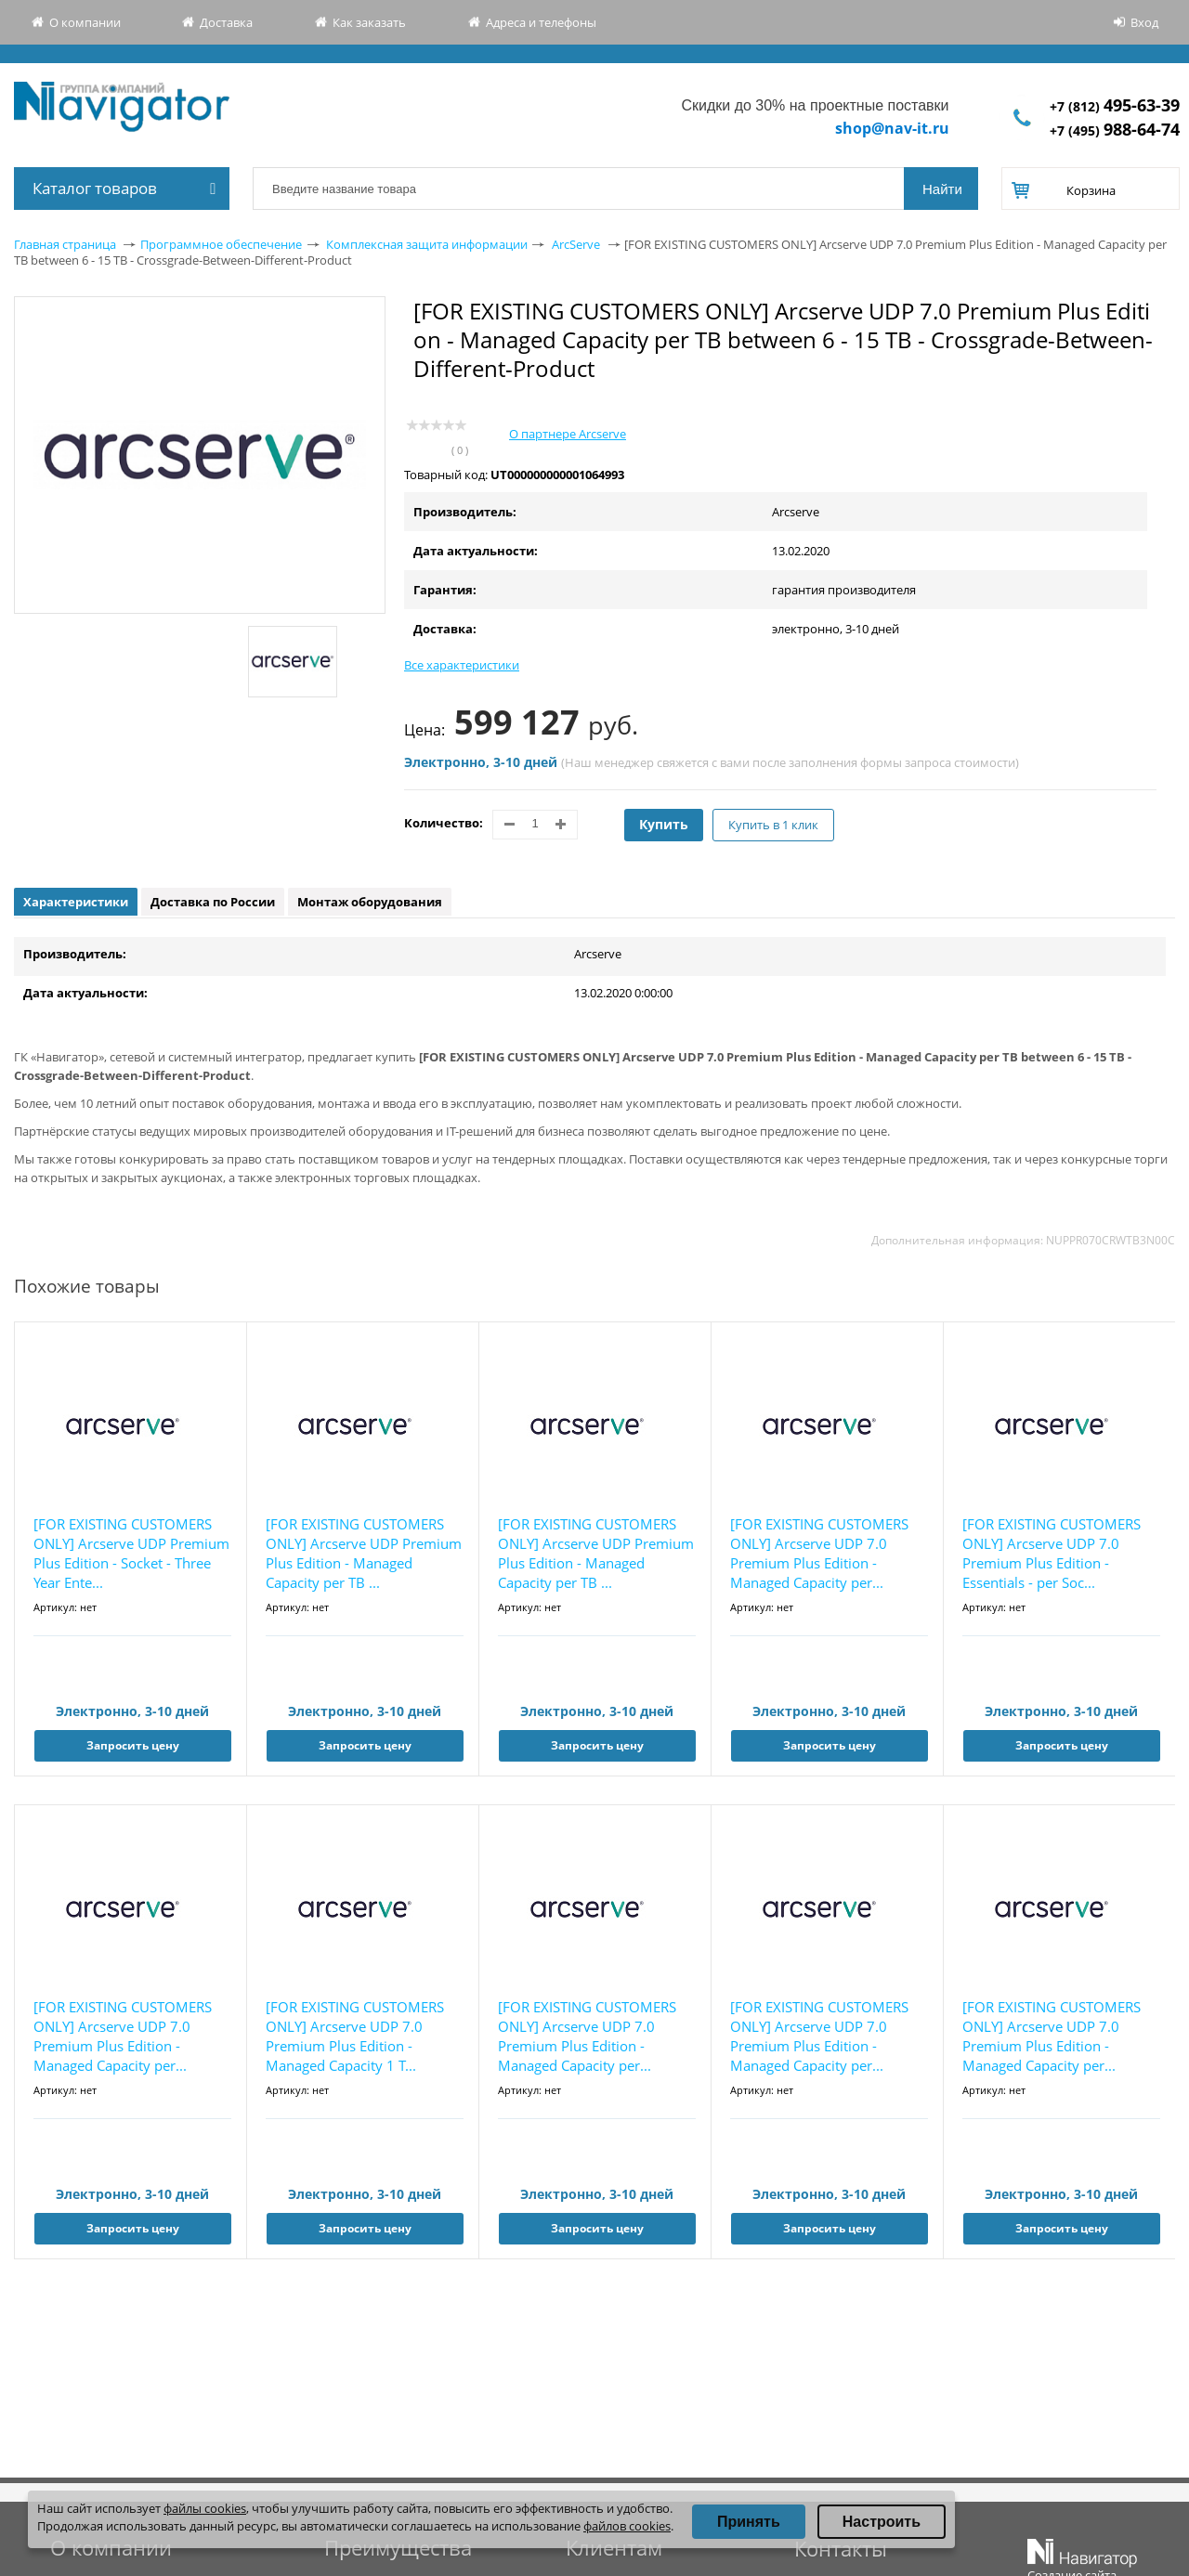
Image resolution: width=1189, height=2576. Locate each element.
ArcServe (576, 244)
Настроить (882, 2522)
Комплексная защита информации (427, 244)
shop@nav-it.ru (892, 128)
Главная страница (65, 244)
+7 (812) (1115, 106)
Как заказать (369, 22)
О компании (85, 22)
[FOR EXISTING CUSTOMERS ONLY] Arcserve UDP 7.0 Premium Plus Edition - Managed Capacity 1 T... (355, 2036)
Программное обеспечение (221, 244)
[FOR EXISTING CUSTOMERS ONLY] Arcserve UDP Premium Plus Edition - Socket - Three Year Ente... (131, 1553)
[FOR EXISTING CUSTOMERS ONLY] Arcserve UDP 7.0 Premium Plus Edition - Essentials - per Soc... (1051, 1553)
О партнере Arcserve (567, 433)
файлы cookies (204, 2508)
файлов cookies (627, 2525)
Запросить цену (132, 1745)
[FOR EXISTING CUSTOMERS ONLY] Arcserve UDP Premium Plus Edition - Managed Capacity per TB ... (364, 1553)
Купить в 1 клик (773, 824)
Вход (1144, 22)
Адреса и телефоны (541, 22)
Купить (663, 824)
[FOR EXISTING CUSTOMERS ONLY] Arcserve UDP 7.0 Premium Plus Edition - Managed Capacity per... (819, 1553)
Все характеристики (461, 665)
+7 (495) (1115, 130)
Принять (748, 2522)
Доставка (226, 22)
